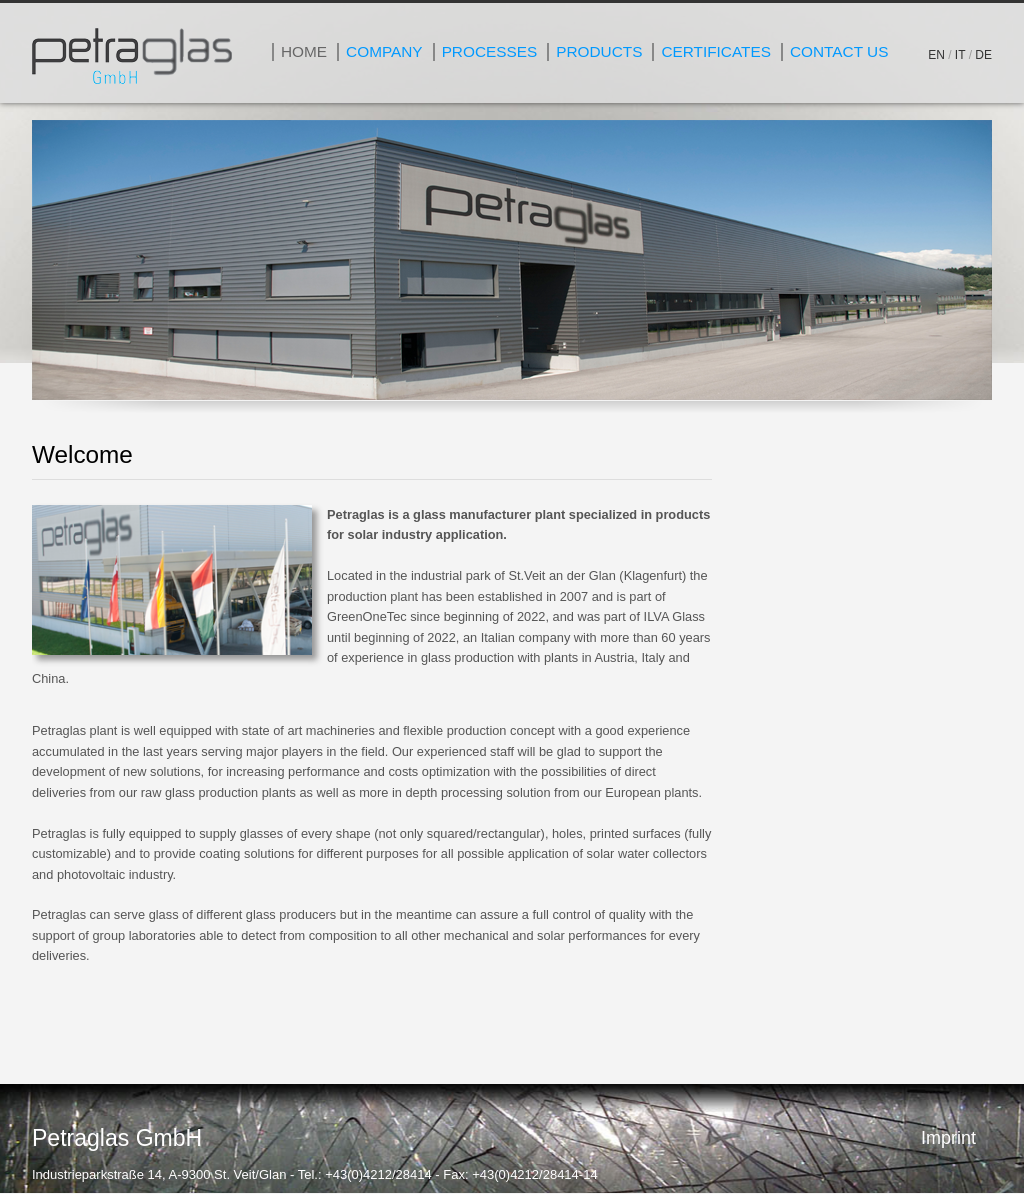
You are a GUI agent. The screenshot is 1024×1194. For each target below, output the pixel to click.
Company (384, 51)
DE (983, 55)
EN (936, 55)
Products (599, 51)
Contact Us (839, 51)
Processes (490, 51)
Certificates (716, 51)
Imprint (948, 1138)
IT (960, 55)
